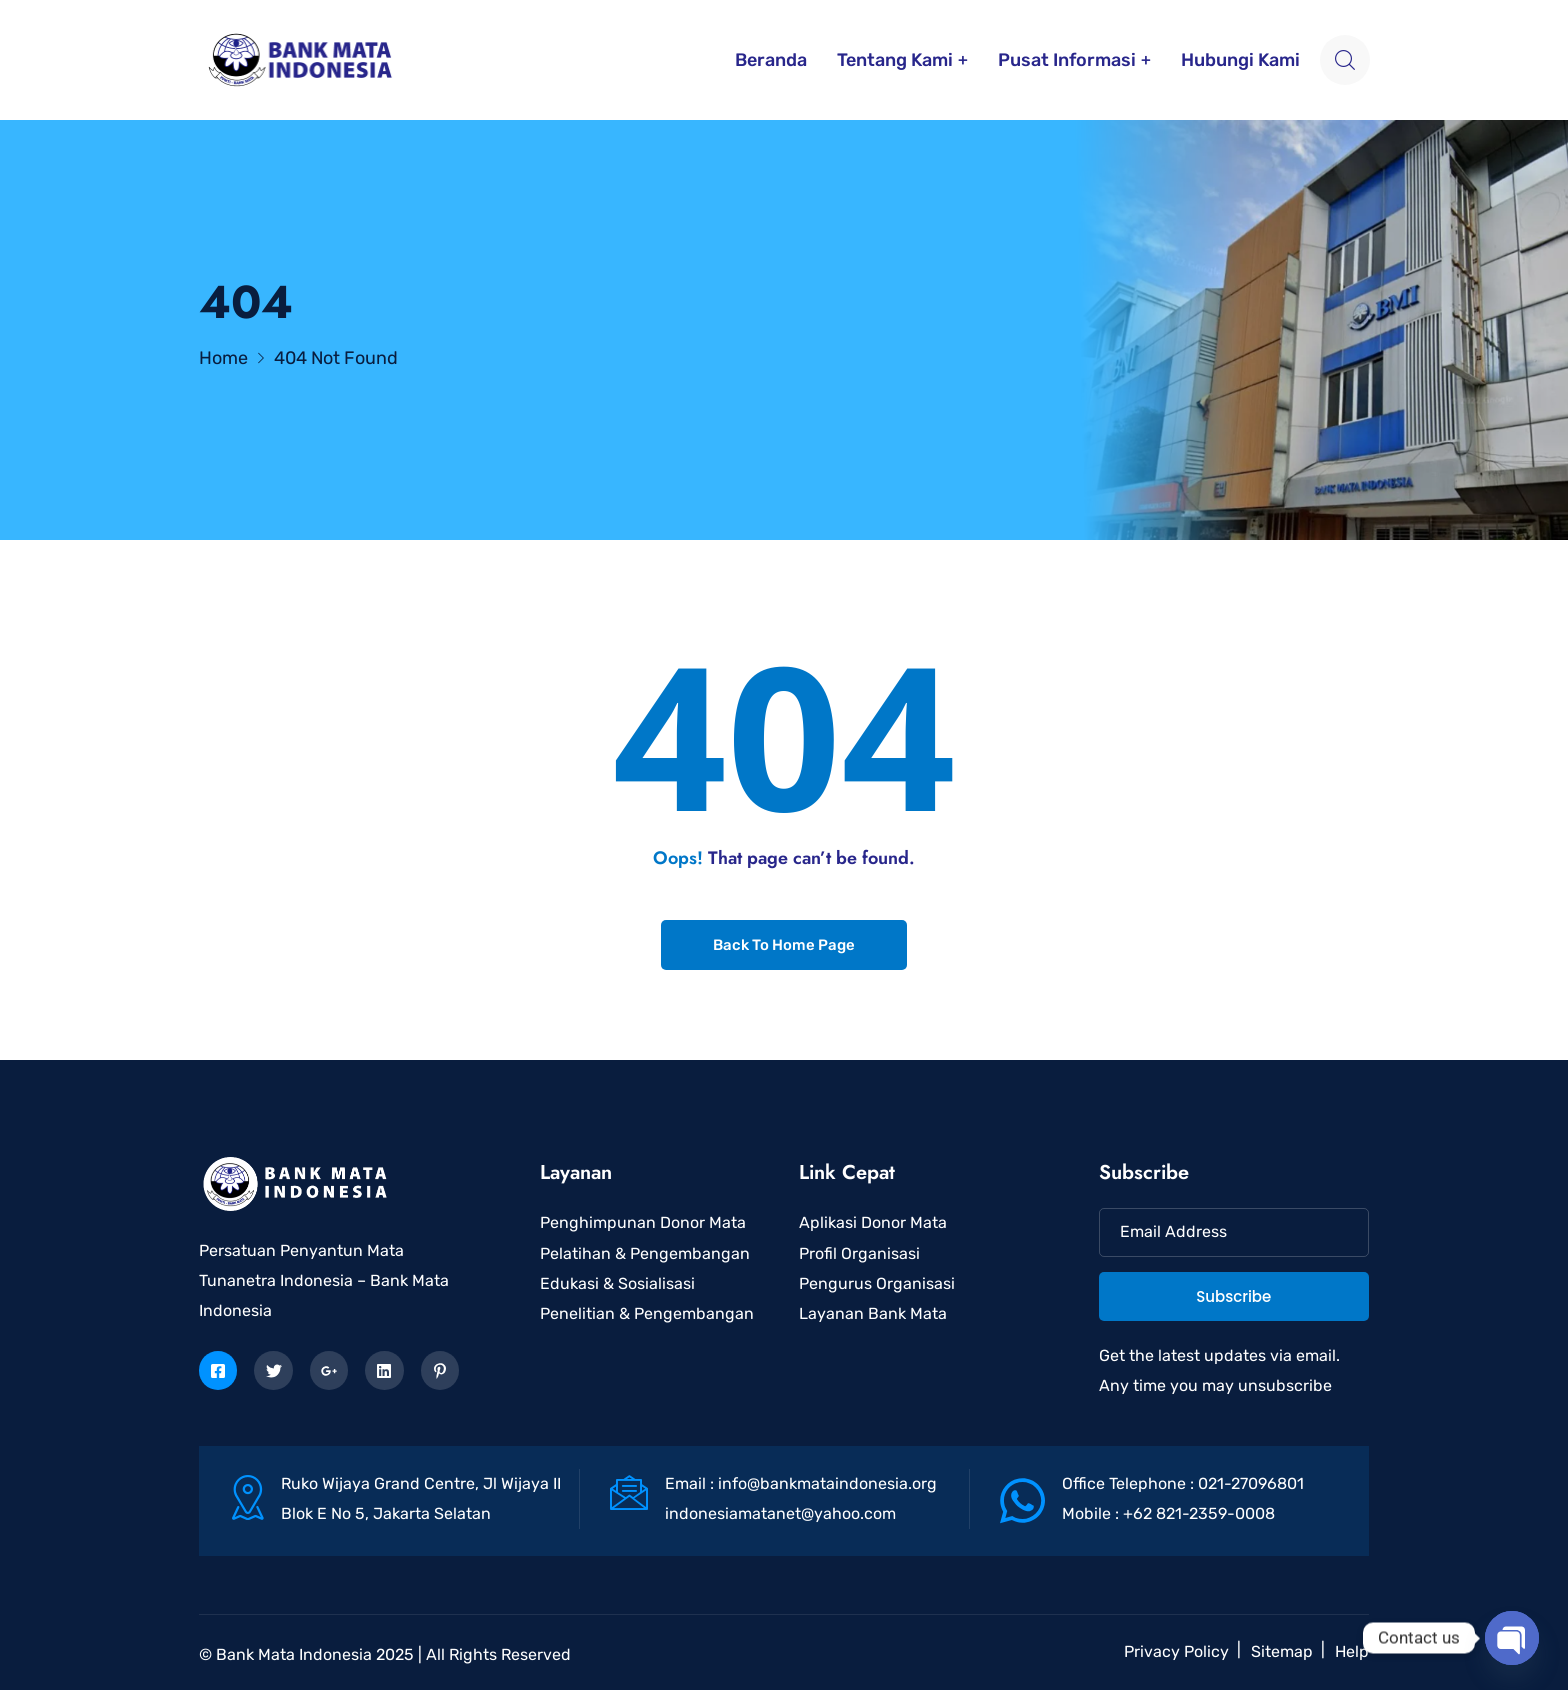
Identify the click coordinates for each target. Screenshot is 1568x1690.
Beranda (771, 60)
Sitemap (1282, 1651)
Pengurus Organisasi (877, 1283)
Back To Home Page (784, 945)
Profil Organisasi (859, 1253)
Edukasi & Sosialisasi (617, 1283)
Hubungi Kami (1240, 60)
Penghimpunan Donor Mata (643, 1222)
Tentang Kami (895, 60)
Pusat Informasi (1067, 60)
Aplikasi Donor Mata (873, 1222)
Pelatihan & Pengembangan (645, 1253)
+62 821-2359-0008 (1199, 1513)
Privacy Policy (1176, 1651)
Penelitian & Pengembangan (647, 1313)
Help (1352, 1651)
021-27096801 (1251, 1483)
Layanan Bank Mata (873, 1313)
